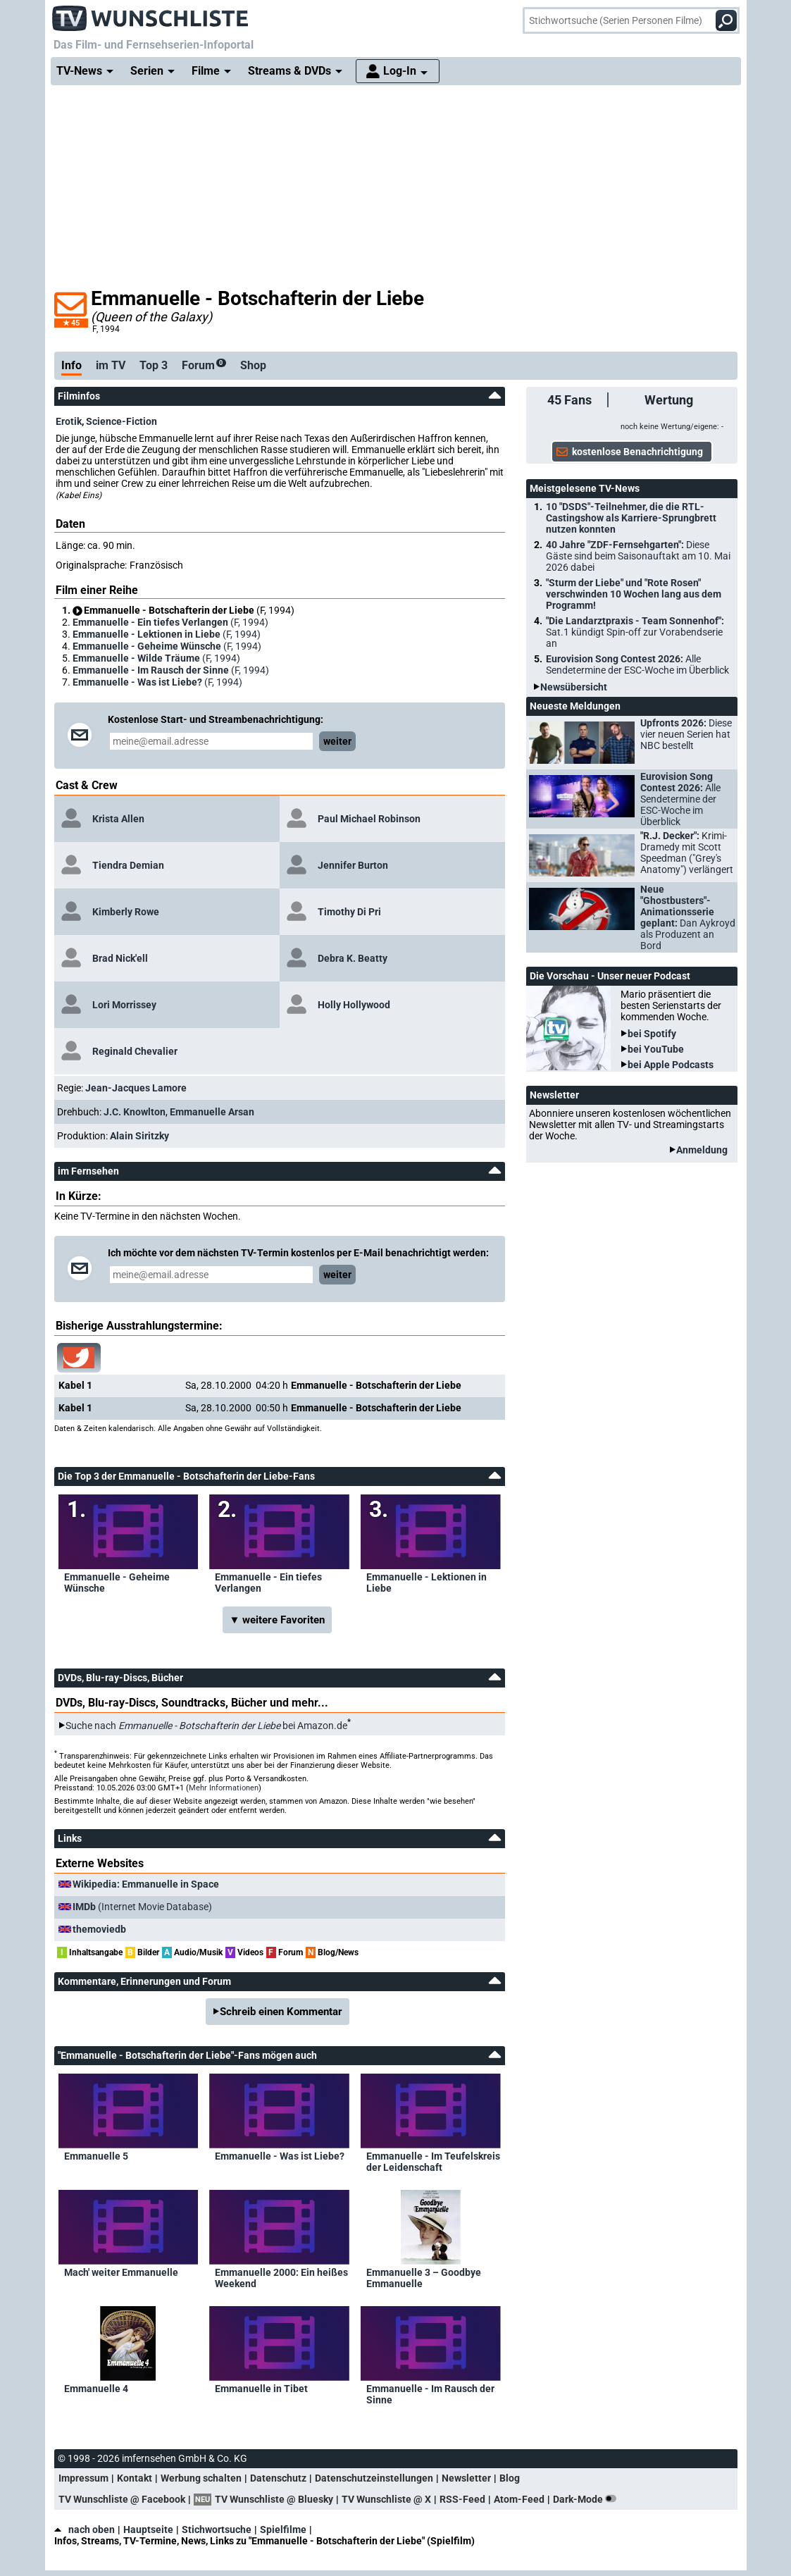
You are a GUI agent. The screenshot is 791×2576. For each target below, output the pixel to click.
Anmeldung (702, 1150)
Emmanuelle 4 (96, 2388)
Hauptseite (148, 2529)
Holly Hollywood (354, 1004)
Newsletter (466, 2478)
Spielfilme (283, 2529)
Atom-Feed (519, 2499)
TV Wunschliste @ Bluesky (274, 2499)
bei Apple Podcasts (671, 1064)
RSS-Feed (462, 2499)
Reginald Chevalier (134, 1051)
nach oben (84, 2529)
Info (71, 365)
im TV (110, 365)
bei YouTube (656, 1049)
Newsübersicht (573, 687)
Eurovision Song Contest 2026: (637, 664)
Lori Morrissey (124, 1004)
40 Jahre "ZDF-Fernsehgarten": (638, 556)
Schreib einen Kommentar (281, 2011)
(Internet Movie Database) (142, 1906)
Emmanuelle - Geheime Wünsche (117, 1582)
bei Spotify (652, 1033)
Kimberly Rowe (125, 911)
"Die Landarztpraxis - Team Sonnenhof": (635, 632)
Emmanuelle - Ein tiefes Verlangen (268, 1582)
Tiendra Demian (128, 865)
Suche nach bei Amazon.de (206, 1725)
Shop (253, 365)
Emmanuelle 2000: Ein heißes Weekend (281, 2278)
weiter (337, 741)
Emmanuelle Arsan (212, 1111)
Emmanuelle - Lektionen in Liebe (426, 1582)
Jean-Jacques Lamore (136, 1088)
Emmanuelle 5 (96, 2156)
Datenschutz (278, 2478)
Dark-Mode (587, 2499)
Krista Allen (118, 818)
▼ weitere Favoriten (277, 1620)
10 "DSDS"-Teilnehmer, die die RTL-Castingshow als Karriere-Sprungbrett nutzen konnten (631, 518)
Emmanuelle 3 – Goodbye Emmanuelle (423, 2278)
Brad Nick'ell (120, 958)
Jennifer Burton (353, 865)
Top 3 (153, 365)
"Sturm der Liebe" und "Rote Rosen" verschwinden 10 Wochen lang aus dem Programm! (633, 594)
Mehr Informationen (224, 1787)
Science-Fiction (121, 421)
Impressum (83, 2478)
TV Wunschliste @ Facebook (121, 2499)
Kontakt (134, 2478)
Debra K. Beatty (352, 958)
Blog (509, 2478)
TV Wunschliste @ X (386, 2499)
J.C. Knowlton (135, 1111)
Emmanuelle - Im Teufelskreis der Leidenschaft (433, 2161)
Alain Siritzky (139, 1135)
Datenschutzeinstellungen (374, 2478)
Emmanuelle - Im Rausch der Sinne (430, 2394)
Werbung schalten (201, 2478)
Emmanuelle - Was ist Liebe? (279, 2156)
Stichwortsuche (216, 2529)
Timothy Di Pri (349, 911)
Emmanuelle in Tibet (261, 2388)
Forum (204, 365)
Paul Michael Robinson (369, 818)
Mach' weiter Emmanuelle (121, 2272)
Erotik (69, 421)
